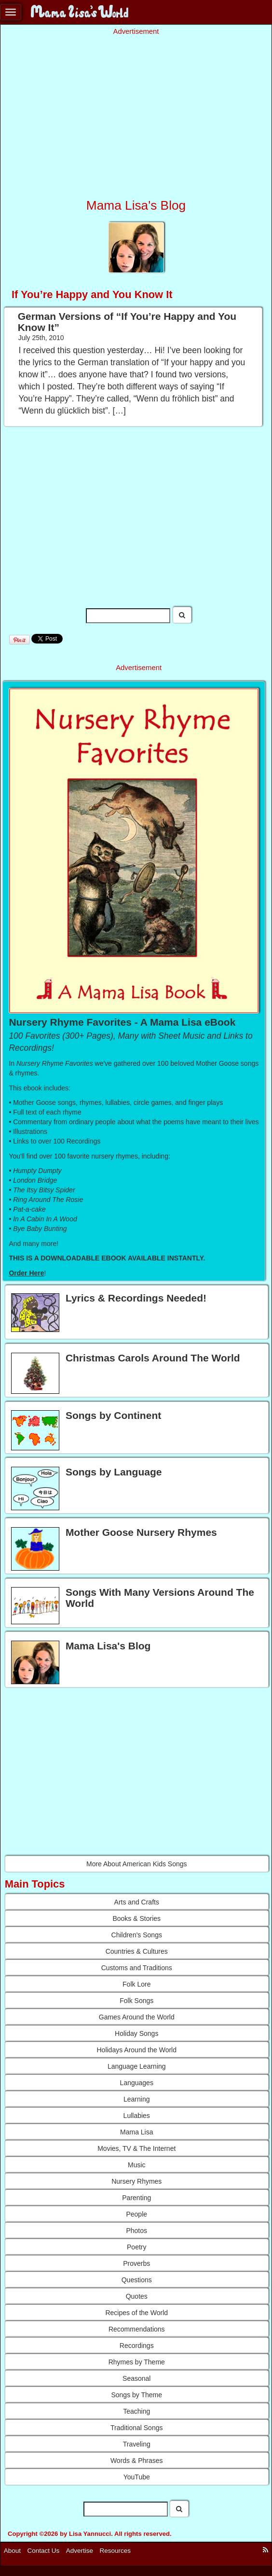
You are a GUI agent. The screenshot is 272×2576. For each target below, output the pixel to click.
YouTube (136, 2477)
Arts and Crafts (136, 1902)
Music (137, 2165)
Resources (115, 2550)
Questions (137, 2280)
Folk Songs (136, 2000)
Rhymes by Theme (137, 2362)
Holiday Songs (136, 2033)
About (12, 2550)
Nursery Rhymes (136, 2181)
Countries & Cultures (137, 1951)
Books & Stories (136, 1918)
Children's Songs (136, 1935)
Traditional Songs (136, 2428)
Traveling (136, 2444)
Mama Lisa (136, 2132)
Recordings (137, 2345)
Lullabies (136, 2115)
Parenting (136, 2198)
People (136, 2214)
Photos (136, 2230)
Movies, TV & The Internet (136, 2148)
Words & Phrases (136, 2460)
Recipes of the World (136, 2313)
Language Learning (137, 2066)
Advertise (79, 2550)
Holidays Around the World (137, 2050)
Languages (136, 2083)
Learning (136, 2099)
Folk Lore (136, 1984)
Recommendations (137, 2329)
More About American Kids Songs (136, 1864)
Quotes (137, 2296)
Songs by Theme (136, 2395)
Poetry (136, 2247)
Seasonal (136, 2378)
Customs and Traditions (136, 1968)
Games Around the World (137, 2017)
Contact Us (43, 2550)
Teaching (136, 2411)
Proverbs (136, 2263)
